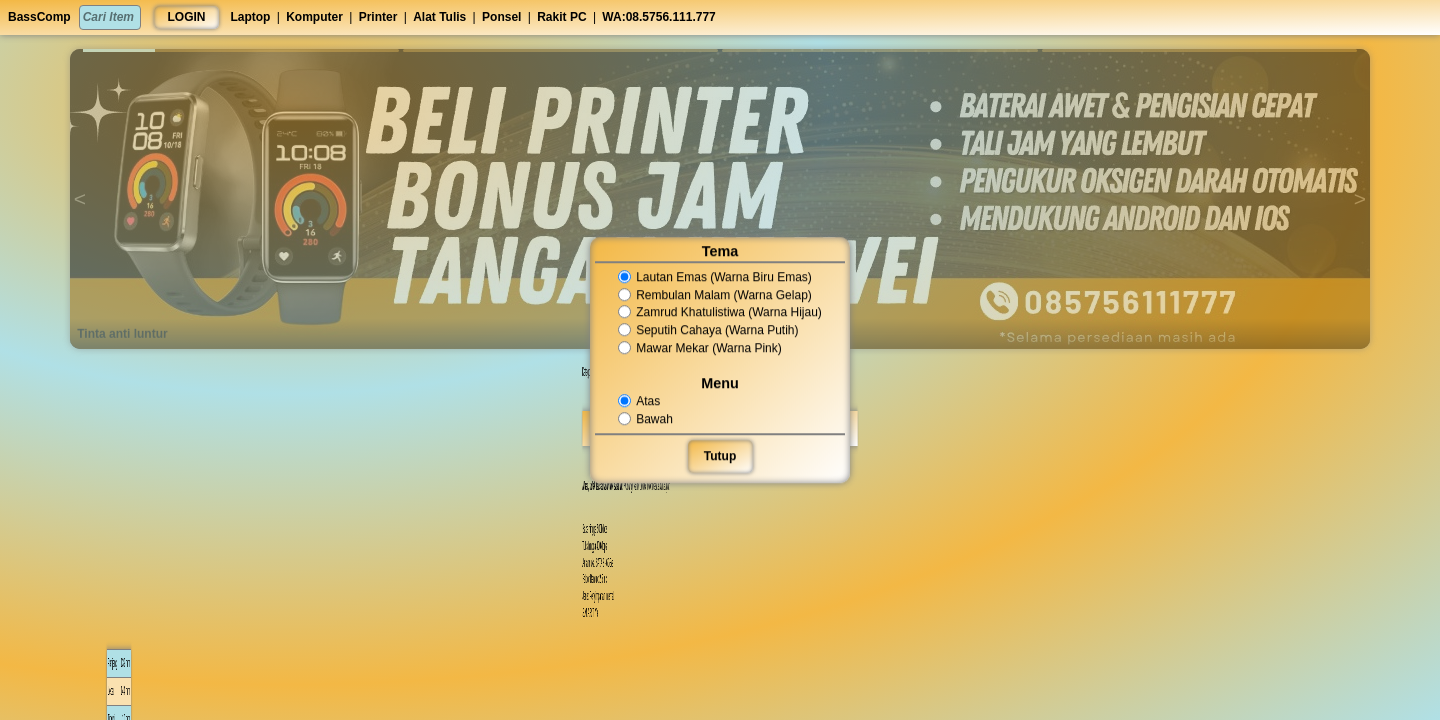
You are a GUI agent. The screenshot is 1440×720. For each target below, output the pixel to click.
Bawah (647, 419)
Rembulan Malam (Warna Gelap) (715, 295)
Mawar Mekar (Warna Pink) (700, 348)
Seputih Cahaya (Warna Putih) (708, 330)
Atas (640, 401)
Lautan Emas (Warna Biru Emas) (715, 277)
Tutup (720, 456)
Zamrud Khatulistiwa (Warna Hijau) (720, 313)
